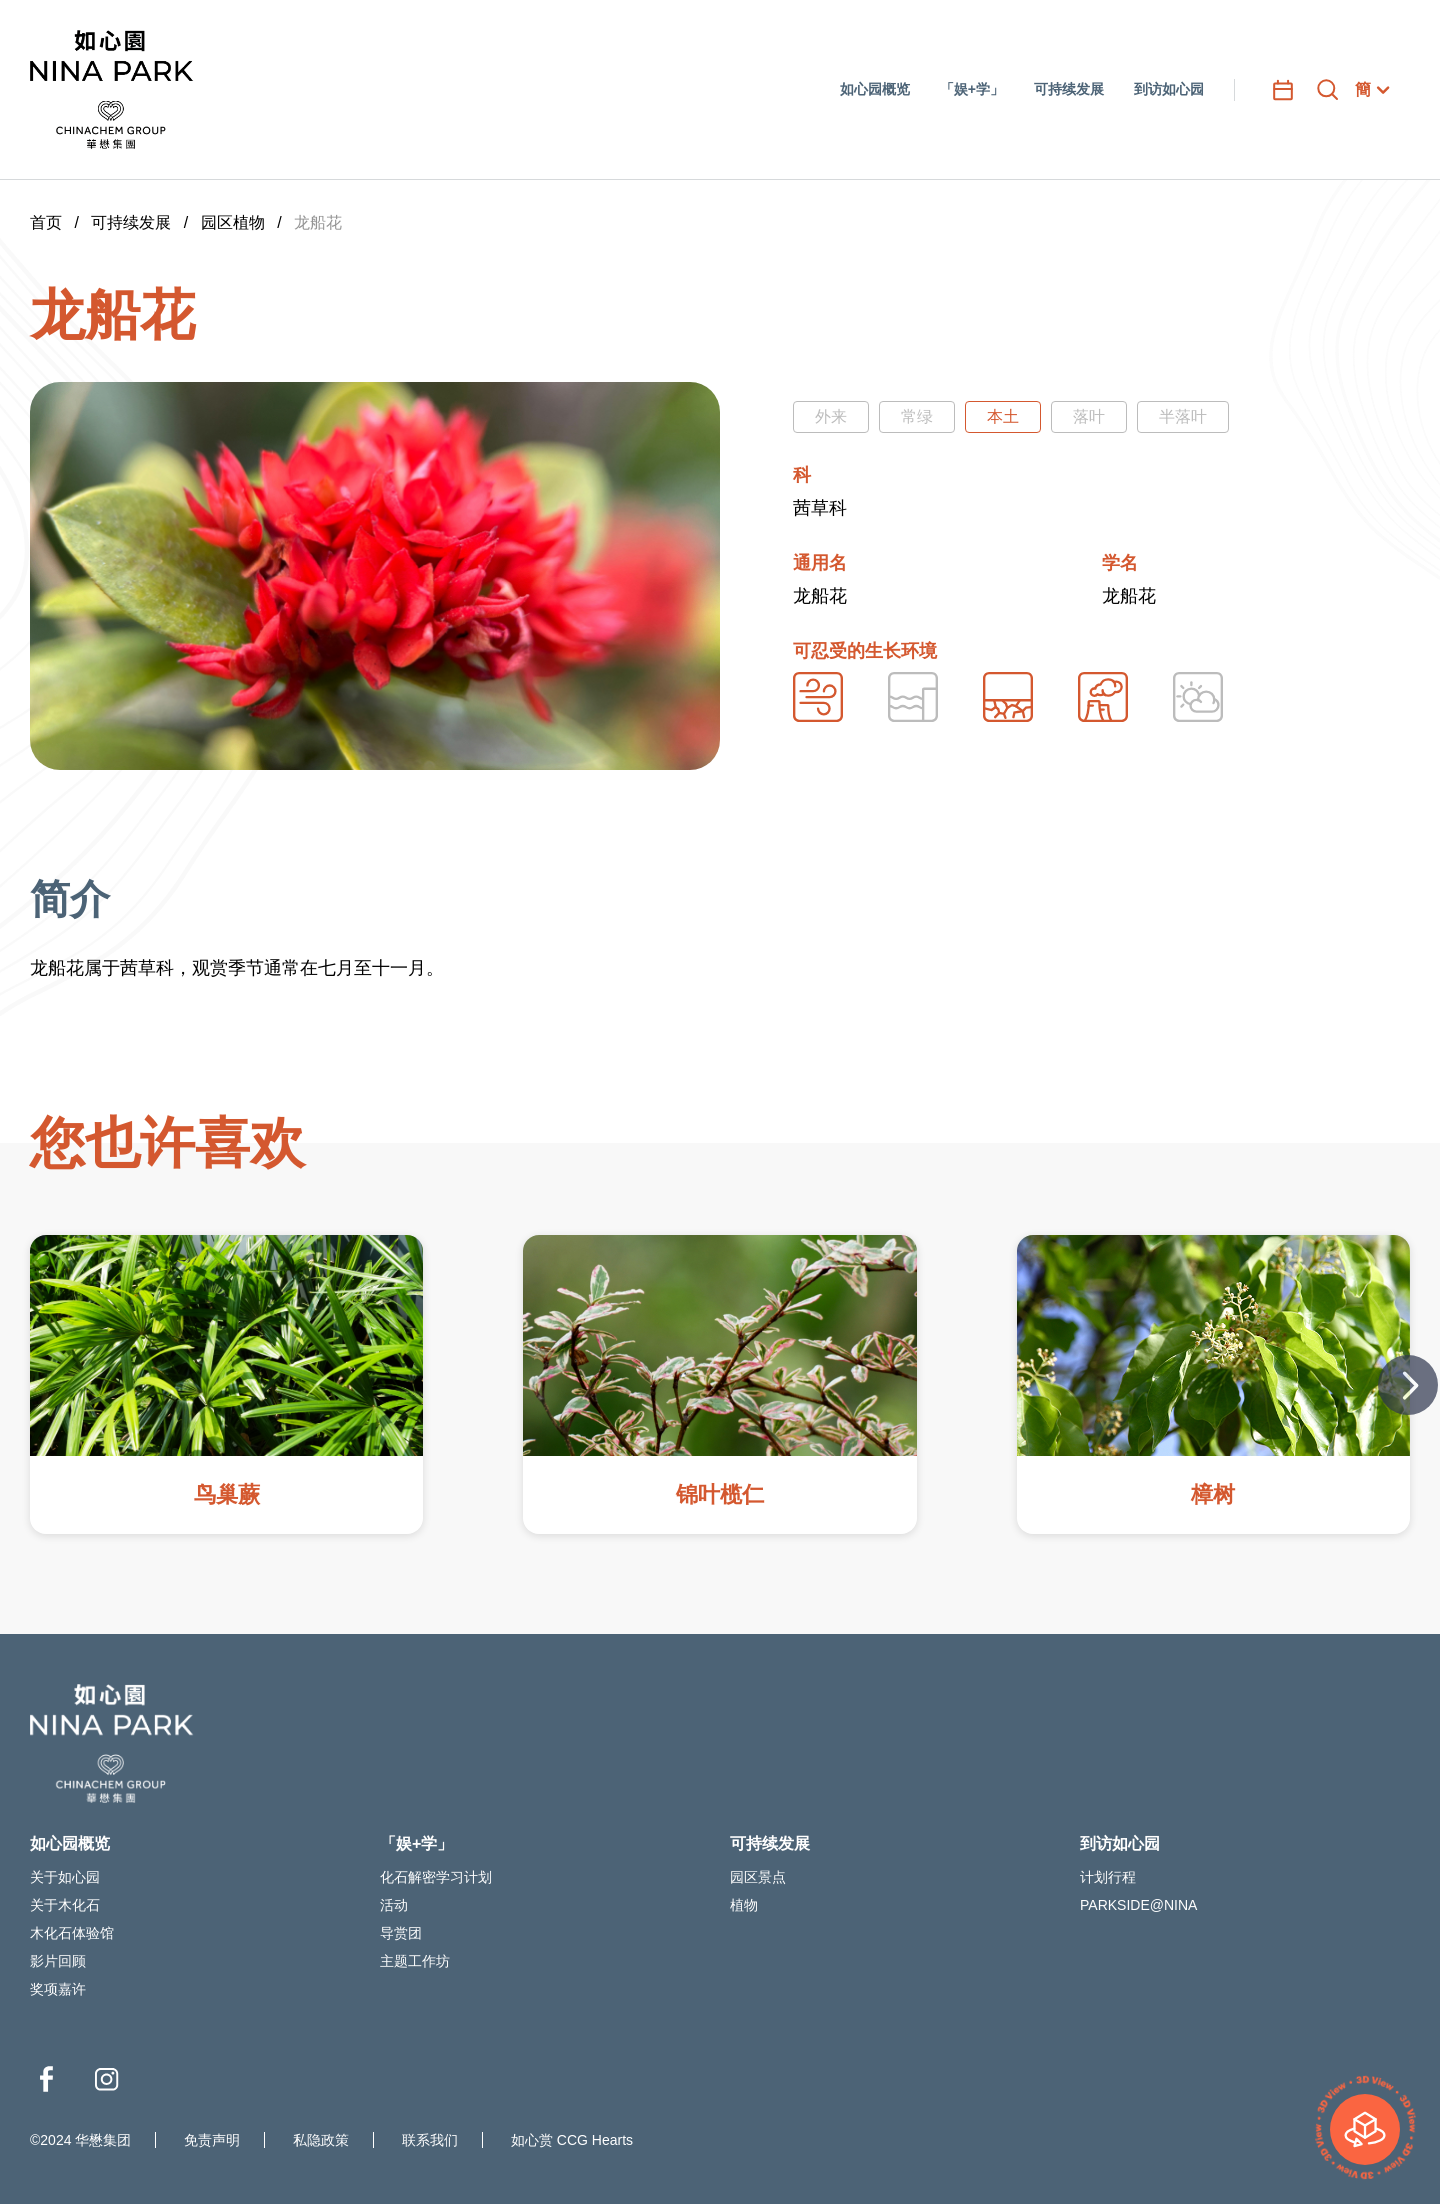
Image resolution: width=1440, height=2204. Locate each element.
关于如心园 (65, 1877)
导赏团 (401, 1933)
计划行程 (1108, 1877)
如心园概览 (70, 1843)
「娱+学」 (416, 1843)
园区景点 (758, 1877)
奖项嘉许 (58, 1989)
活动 (394, 1905)
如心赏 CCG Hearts (572, 2140)
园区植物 (233, 222)
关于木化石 (65, 1905)
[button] (1408, 1385)
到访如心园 (1120, 1843)
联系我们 (430, 2140)
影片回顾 (58, 1961)
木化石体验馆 (72, 1933)
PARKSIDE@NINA (1138, 1905)
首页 (46, 222)
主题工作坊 (415, 1961)
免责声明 (212, 2140)
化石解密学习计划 (436, 1877)
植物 (744, 1905)
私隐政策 (321, 2140)
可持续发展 (131, 222)
